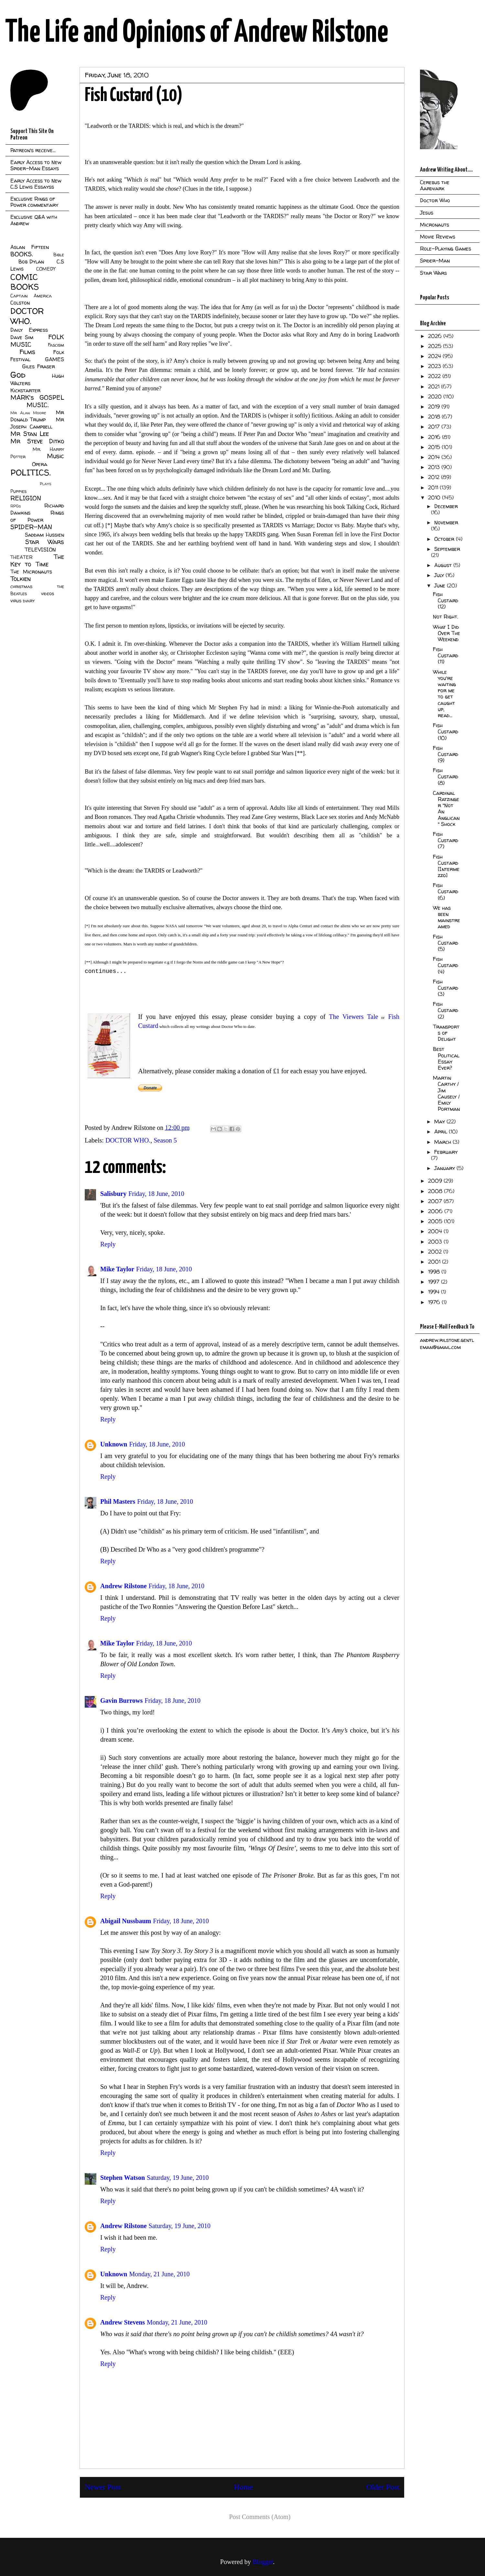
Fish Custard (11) (445, 655)
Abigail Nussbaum (125, 1920)
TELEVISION (40, 549)
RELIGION (25, 498)
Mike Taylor (117, 1269)
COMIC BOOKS (24, 282)
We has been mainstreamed (446, 917)
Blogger (263, 2561)
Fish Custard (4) (445, 965)
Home (243, 2487)
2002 (435, 1251)
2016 (435, 436)
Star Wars (44, 542)
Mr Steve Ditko (37, 441)
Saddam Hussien (44, 534)
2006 (436, 1211)
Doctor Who (435, 200)
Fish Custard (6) (445, 891)
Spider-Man (435, 260)
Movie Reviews (437, 236)
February (446, 1151)
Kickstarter (25, 390)
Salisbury (113, 1193)
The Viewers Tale (352, 1016)
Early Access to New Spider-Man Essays (35, 165)
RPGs (15, 506)
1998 (434, 1271)
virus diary (22, 600)
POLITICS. (30, 472)
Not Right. (445, 616)
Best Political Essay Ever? (446, 1058)
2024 (435, 356)
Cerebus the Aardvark (434, 185)
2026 (435, 336)
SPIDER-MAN (31, 527)
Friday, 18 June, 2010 (156, 1193)
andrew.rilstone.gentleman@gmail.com (447, 1343)
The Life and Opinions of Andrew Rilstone (196, 33)
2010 (435, 497)
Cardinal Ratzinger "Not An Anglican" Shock (446, 808)
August (443, 565)
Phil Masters (117, 1501)
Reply (108, 1244)
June (440, 585)
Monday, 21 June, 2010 (159, 2274)
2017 (434, 426)
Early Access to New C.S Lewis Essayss (35, 183)
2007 (436, 1201)
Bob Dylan (31, 261)
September (447, 548)
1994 (434, 1291)
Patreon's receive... (33, 150)
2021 (434, 386)
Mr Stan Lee (29, 433)
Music (55, 456)
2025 (435, 346)
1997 (434, 1281)
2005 (436, 1221)
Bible (58, 254)
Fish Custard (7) (445, 840)
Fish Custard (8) (445, 776)
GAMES (54, 359)
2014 (434, 457)
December (446, 506)
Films (27, 352)
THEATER (21, 557)
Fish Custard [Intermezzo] (446, 866)
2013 (434, 467)
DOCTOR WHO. (127, 1140)
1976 (435, 1302)
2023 (435, 366)
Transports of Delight (446, 1033)
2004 (436, 1231)
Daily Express (29, 329)
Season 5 (165, 1140)
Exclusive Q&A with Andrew (33, 220)
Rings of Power (37, 516)
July (440, 575)
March (443, 1141)
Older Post (382, 2487)
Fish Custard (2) (445, 1010)
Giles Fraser (38, 366)
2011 (434, 487)
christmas (21, 586)
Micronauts (434, 224)
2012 (434, 477)
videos (47, 593)
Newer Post (103, 2487)
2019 (434, 406)
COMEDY (45, 269)
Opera (39, 464)
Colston (20, 302)
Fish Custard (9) (445, 754)
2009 (436, 1180)
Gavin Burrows (121, 1700)
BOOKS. (21, 254)
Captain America (31, 296)
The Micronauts (31, 571)
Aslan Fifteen (29, 247)
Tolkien (20, 578)
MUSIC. (37, 405)
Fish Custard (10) (445, 731)
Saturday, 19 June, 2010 (178, 2177)
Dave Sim (21, 337)
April (441, 1131)
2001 (435, 1261)
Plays (45, 483)
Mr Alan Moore (28, 413)
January (445, 1168)
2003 (436, 1241)
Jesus (426, 212)
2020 (435, 396)
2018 (435, 416)
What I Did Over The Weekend (446, 633)
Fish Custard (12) (445, 600)
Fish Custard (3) (445, 988)
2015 (435, 447)
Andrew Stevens (122, 2322)
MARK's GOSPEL (37, 397)
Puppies (18, 491)
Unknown (113, 1444)
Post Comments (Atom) (259, 2516)
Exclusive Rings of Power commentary (34, 201)
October (445, 538)
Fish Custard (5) (445, 943)
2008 (436, 1191)
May (440, 1121)
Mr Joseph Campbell (37, 423)
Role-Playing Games (445, 248)
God (18, 374)
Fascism (56, 345)
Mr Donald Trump (37, 416)
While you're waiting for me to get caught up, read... (444, 693)
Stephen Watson (122, 2177)
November (446, 522)
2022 (435, 376)
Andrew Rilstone (123, 1585)
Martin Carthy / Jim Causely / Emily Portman (446, 1093)
